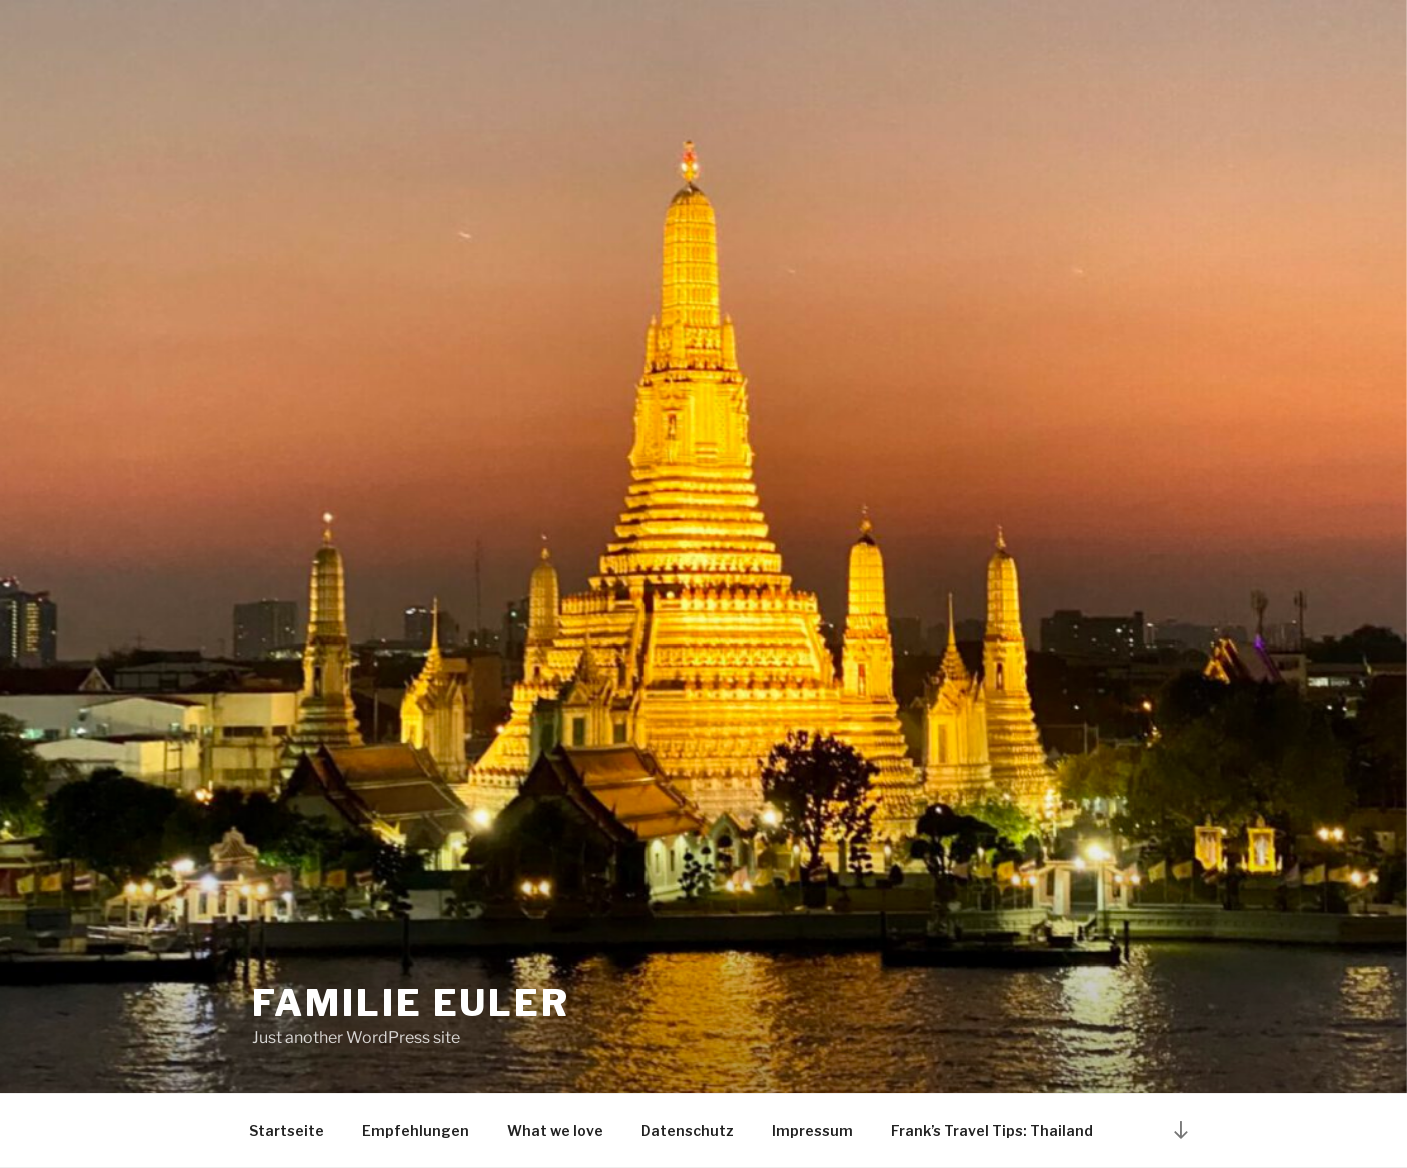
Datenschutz (687, 1130)
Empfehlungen (415, 1130)
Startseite (286, 1130)
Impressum (812, 1130)
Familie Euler (411, 1003)
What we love (555, 1130)
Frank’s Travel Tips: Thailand (992, 1130)
